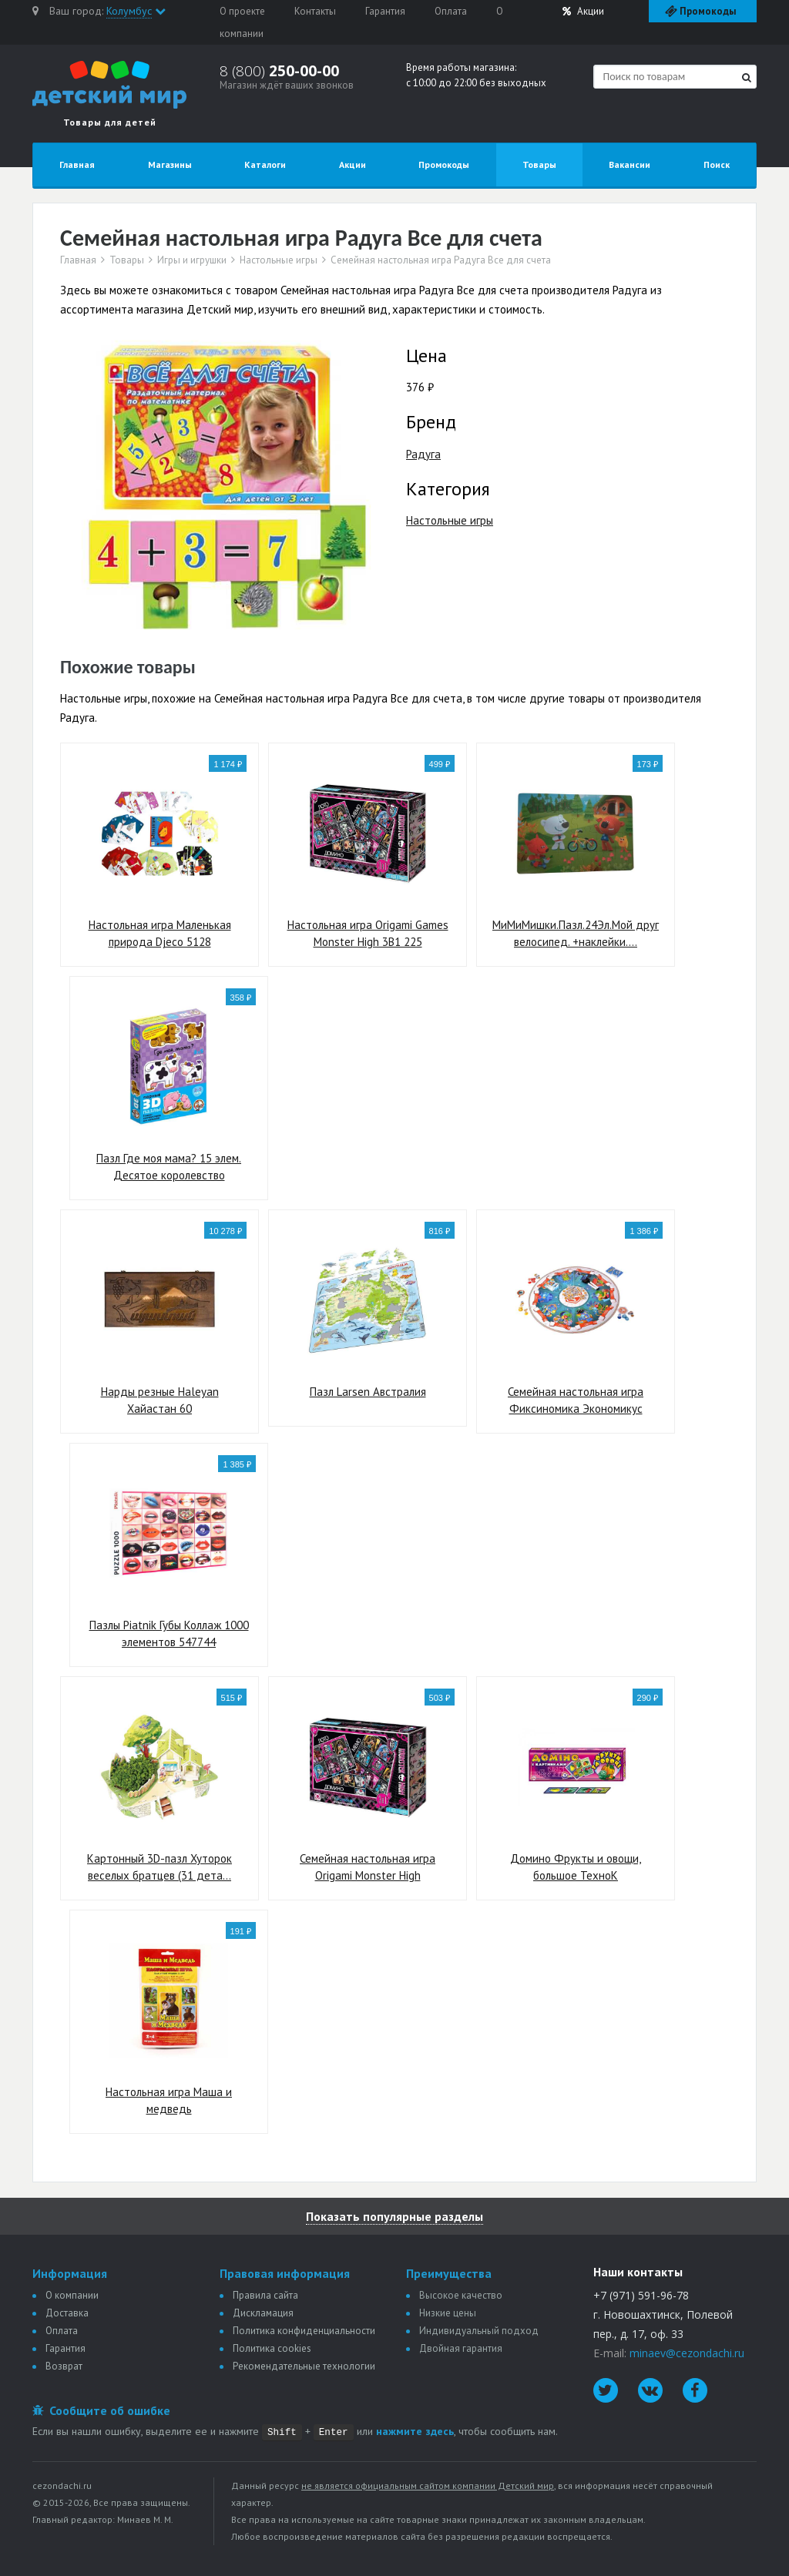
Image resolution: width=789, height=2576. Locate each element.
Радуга (423, 454)
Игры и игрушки (192, 260)
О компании (72, 2295)
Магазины (170, 164)
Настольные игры (278, 260)
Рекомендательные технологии (304, 2366)
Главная (77, 164)
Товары (539, 164)
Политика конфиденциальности (304, 2330)
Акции (583, 11)
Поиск (716, 164)
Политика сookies (272, 2348)
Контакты (315, 11)
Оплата (451, 11)
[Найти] (746, 77)
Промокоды (443, 164)
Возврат (63, 2366)
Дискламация (263, 2312)
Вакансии (629, 164)
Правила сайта (265, 2295)
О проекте (242, 11)
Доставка (67, 2312)
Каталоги (265, 164)
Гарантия (385, 11)
